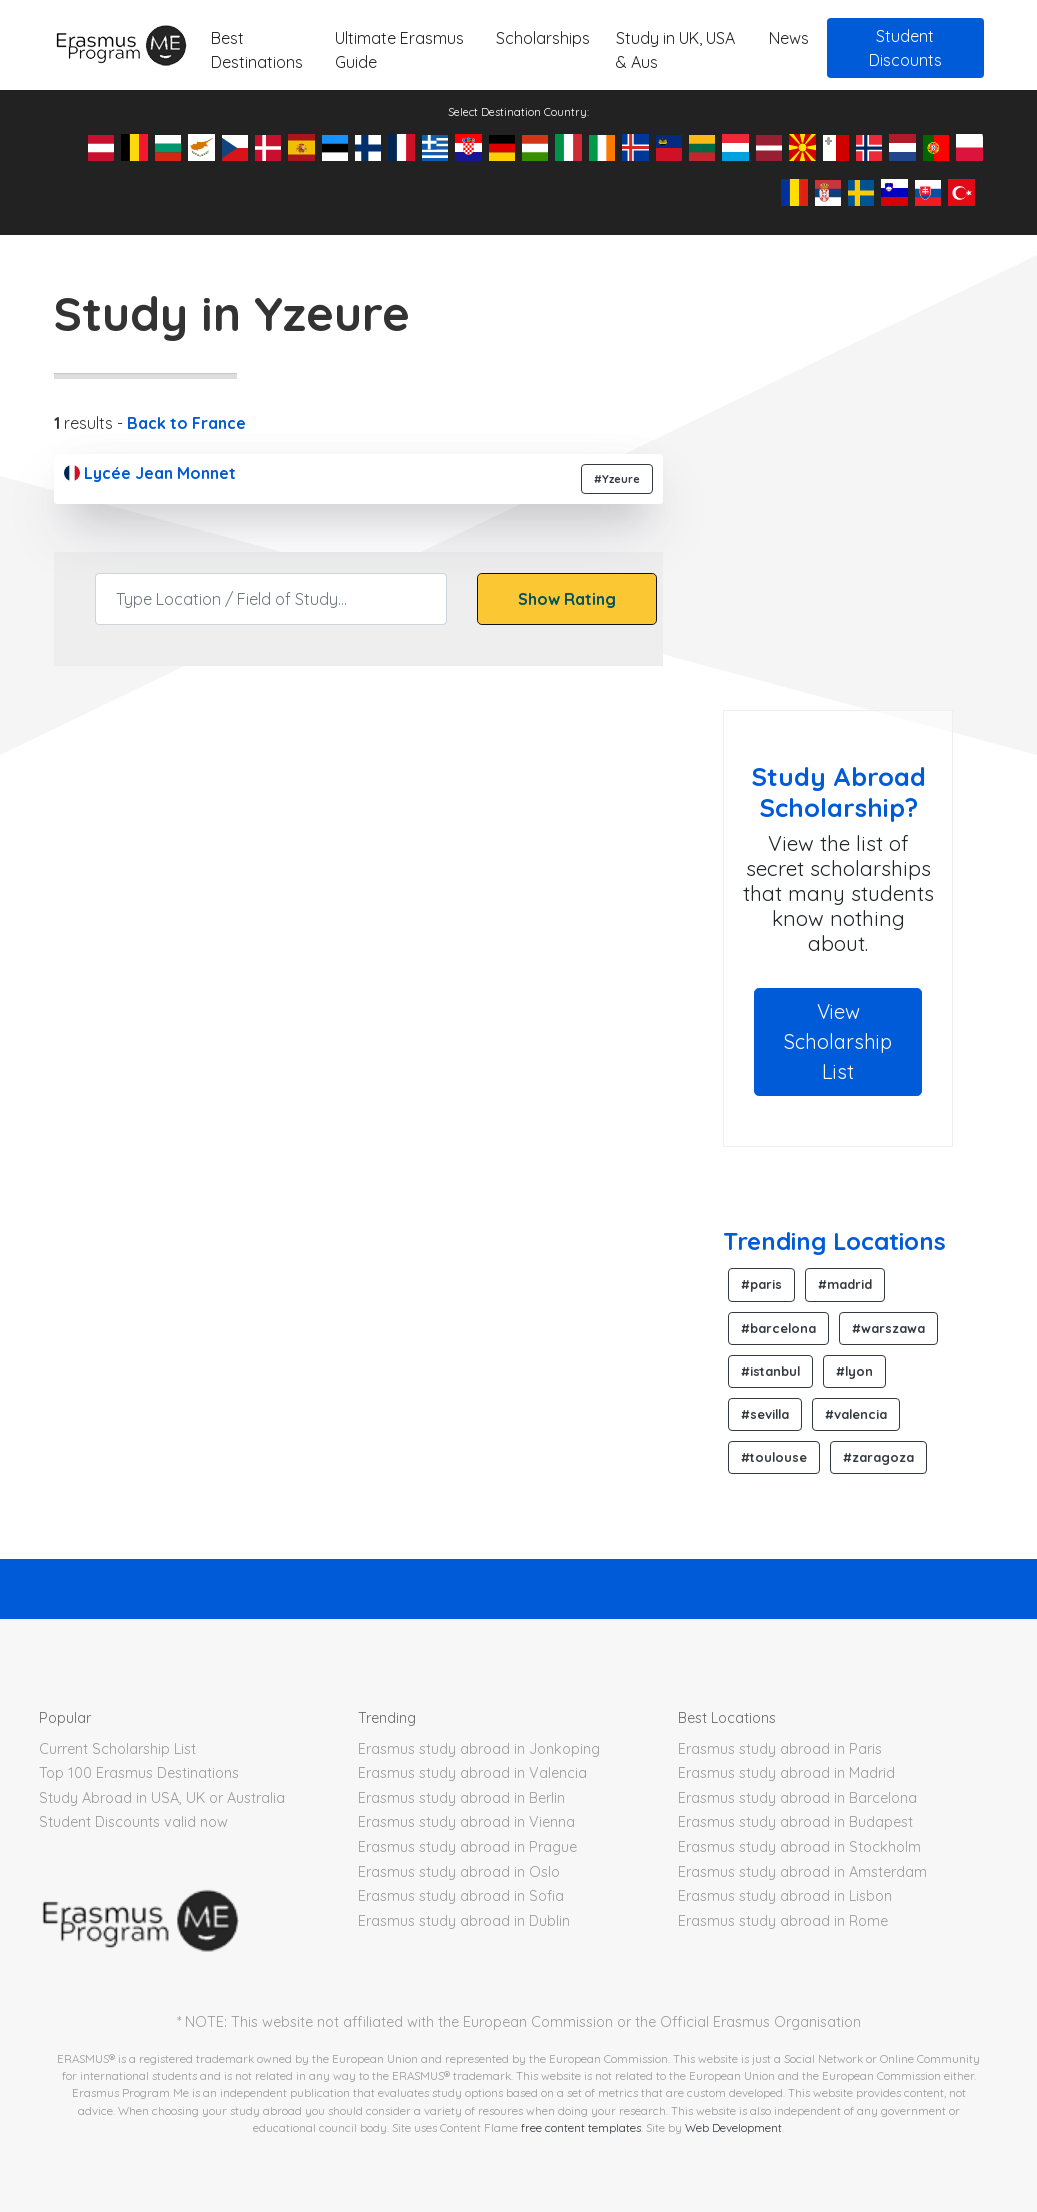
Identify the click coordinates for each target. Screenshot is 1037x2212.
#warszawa (888, 1328)
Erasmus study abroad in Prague (467, 1847)
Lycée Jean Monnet (150, 473)
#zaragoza (878, 1457)
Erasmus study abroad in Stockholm (799, 1847)
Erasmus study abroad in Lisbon (785, 1896)
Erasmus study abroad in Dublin (464, 1921)
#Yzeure (617, 479)
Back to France (186, 423)
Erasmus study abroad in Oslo (459, 1872)
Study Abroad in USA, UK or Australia (162, 1798)
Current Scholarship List (117, 1749)
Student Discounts (905, 48)
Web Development (733, 2127)
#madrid (845, 1284)
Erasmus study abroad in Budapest (795, 1822)
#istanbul (770, 1371)
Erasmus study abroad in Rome (783, 1921)
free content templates (581, 2127)
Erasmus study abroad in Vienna (466, 1822)
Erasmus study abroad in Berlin (461, 1798)
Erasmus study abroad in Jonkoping (479, 1749)
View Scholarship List (838, 1041)
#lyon (854, 1371)
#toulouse (774, 1457)
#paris (761, 1284)
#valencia (856, 1414)
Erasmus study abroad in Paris (780, 1749)
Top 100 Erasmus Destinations (139, 1773)
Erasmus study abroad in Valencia (472, 1773)
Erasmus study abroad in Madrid (786, 1773)
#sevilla (765, 1414)
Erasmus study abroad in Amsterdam (802, 1872)
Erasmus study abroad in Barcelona (797, 1798)
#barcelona (778, 1328)
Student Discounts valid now (133, 1822)
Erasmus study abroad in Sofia (461, 1896)
